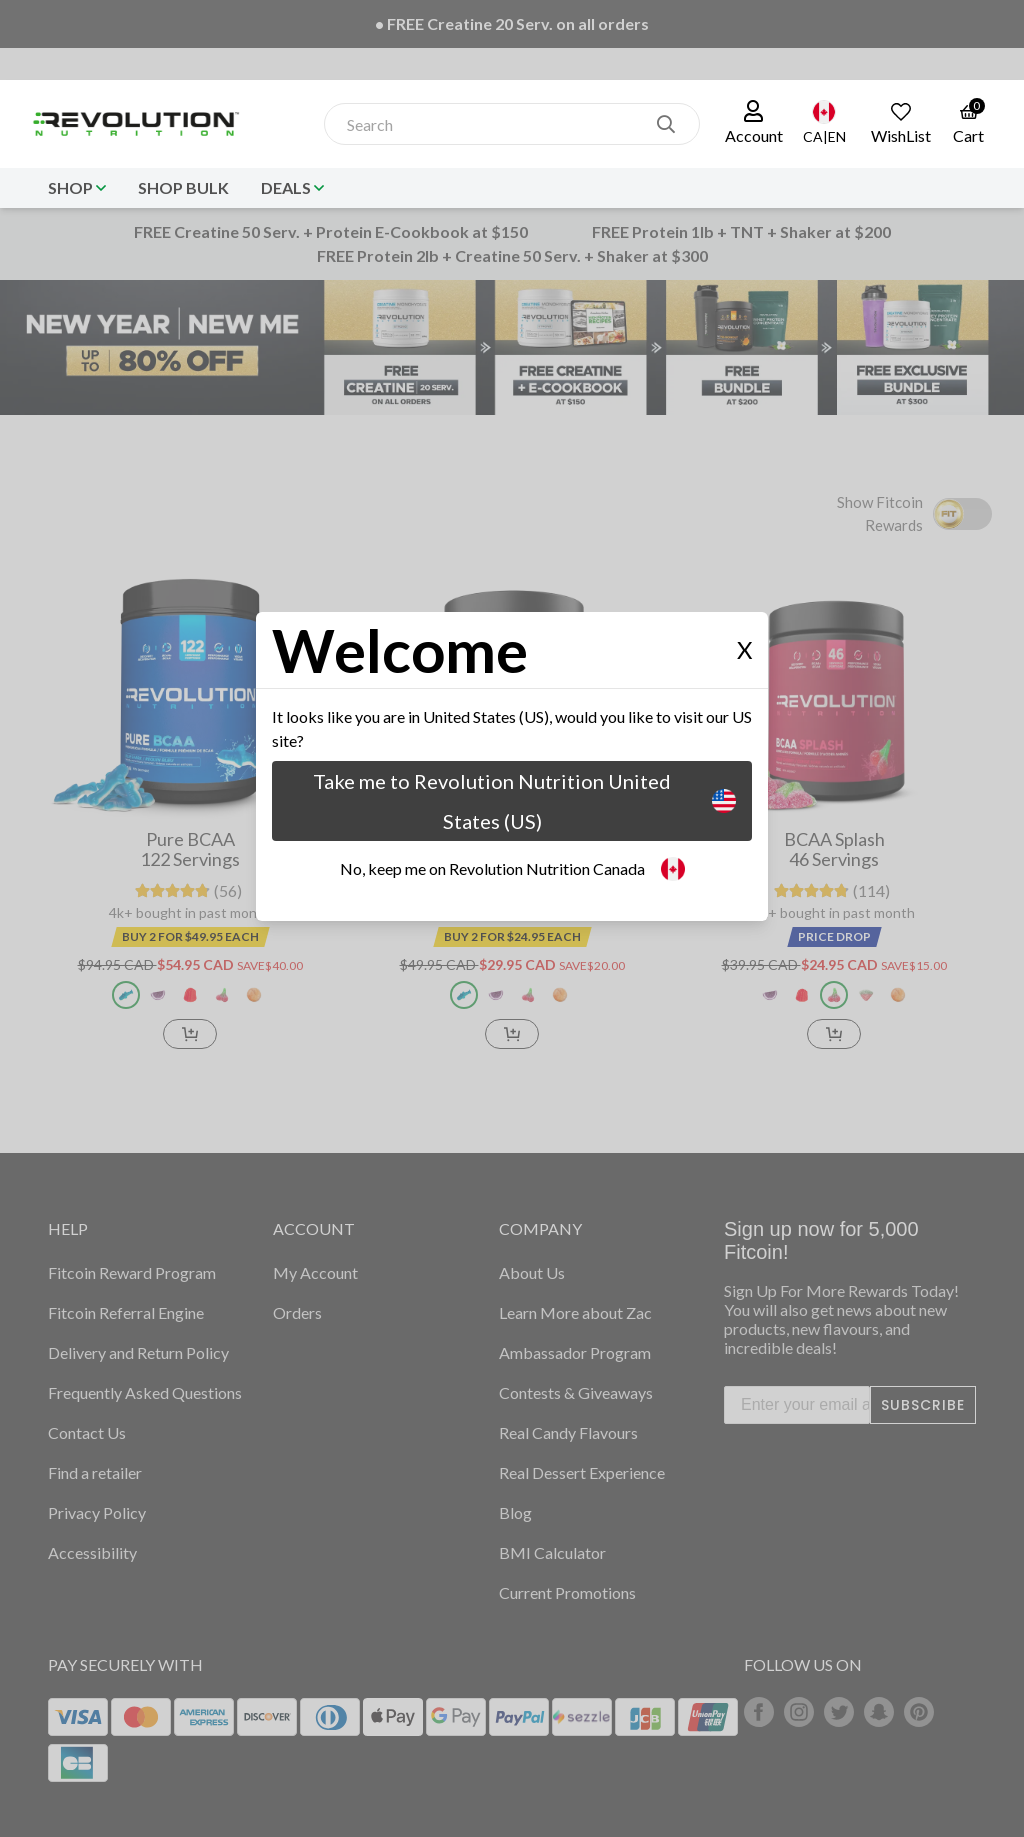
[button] (754, 124)
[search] (666, 124)
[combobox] (491, 124)
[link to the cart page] (968, 124)
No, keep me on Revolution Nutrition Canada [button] (512, 869)
